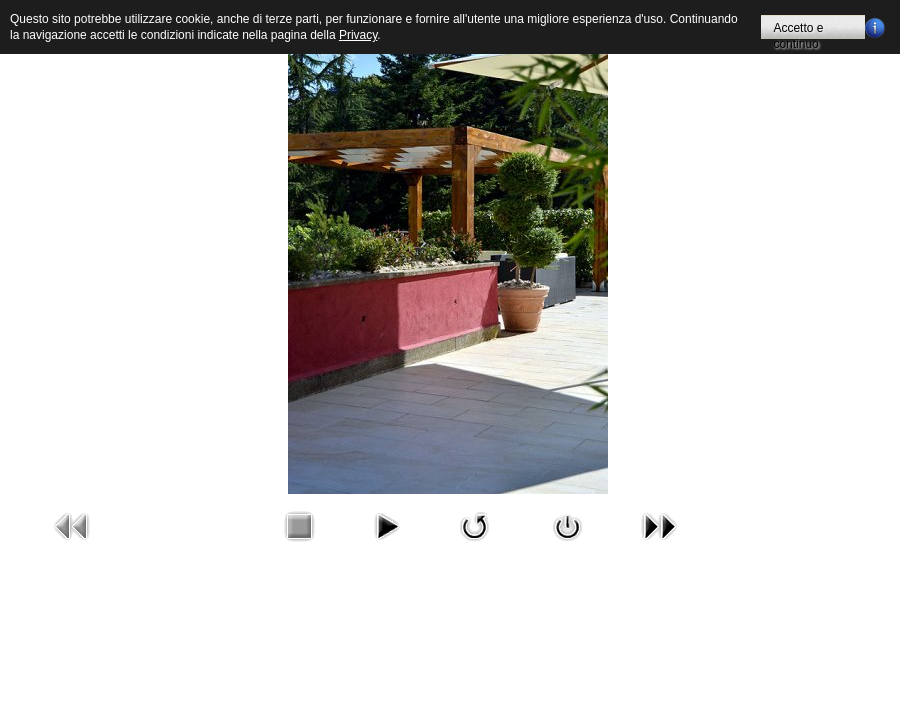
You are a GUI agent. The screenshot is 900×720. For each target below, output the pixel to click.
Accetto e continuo (798, 30)
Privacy (358, 35)
